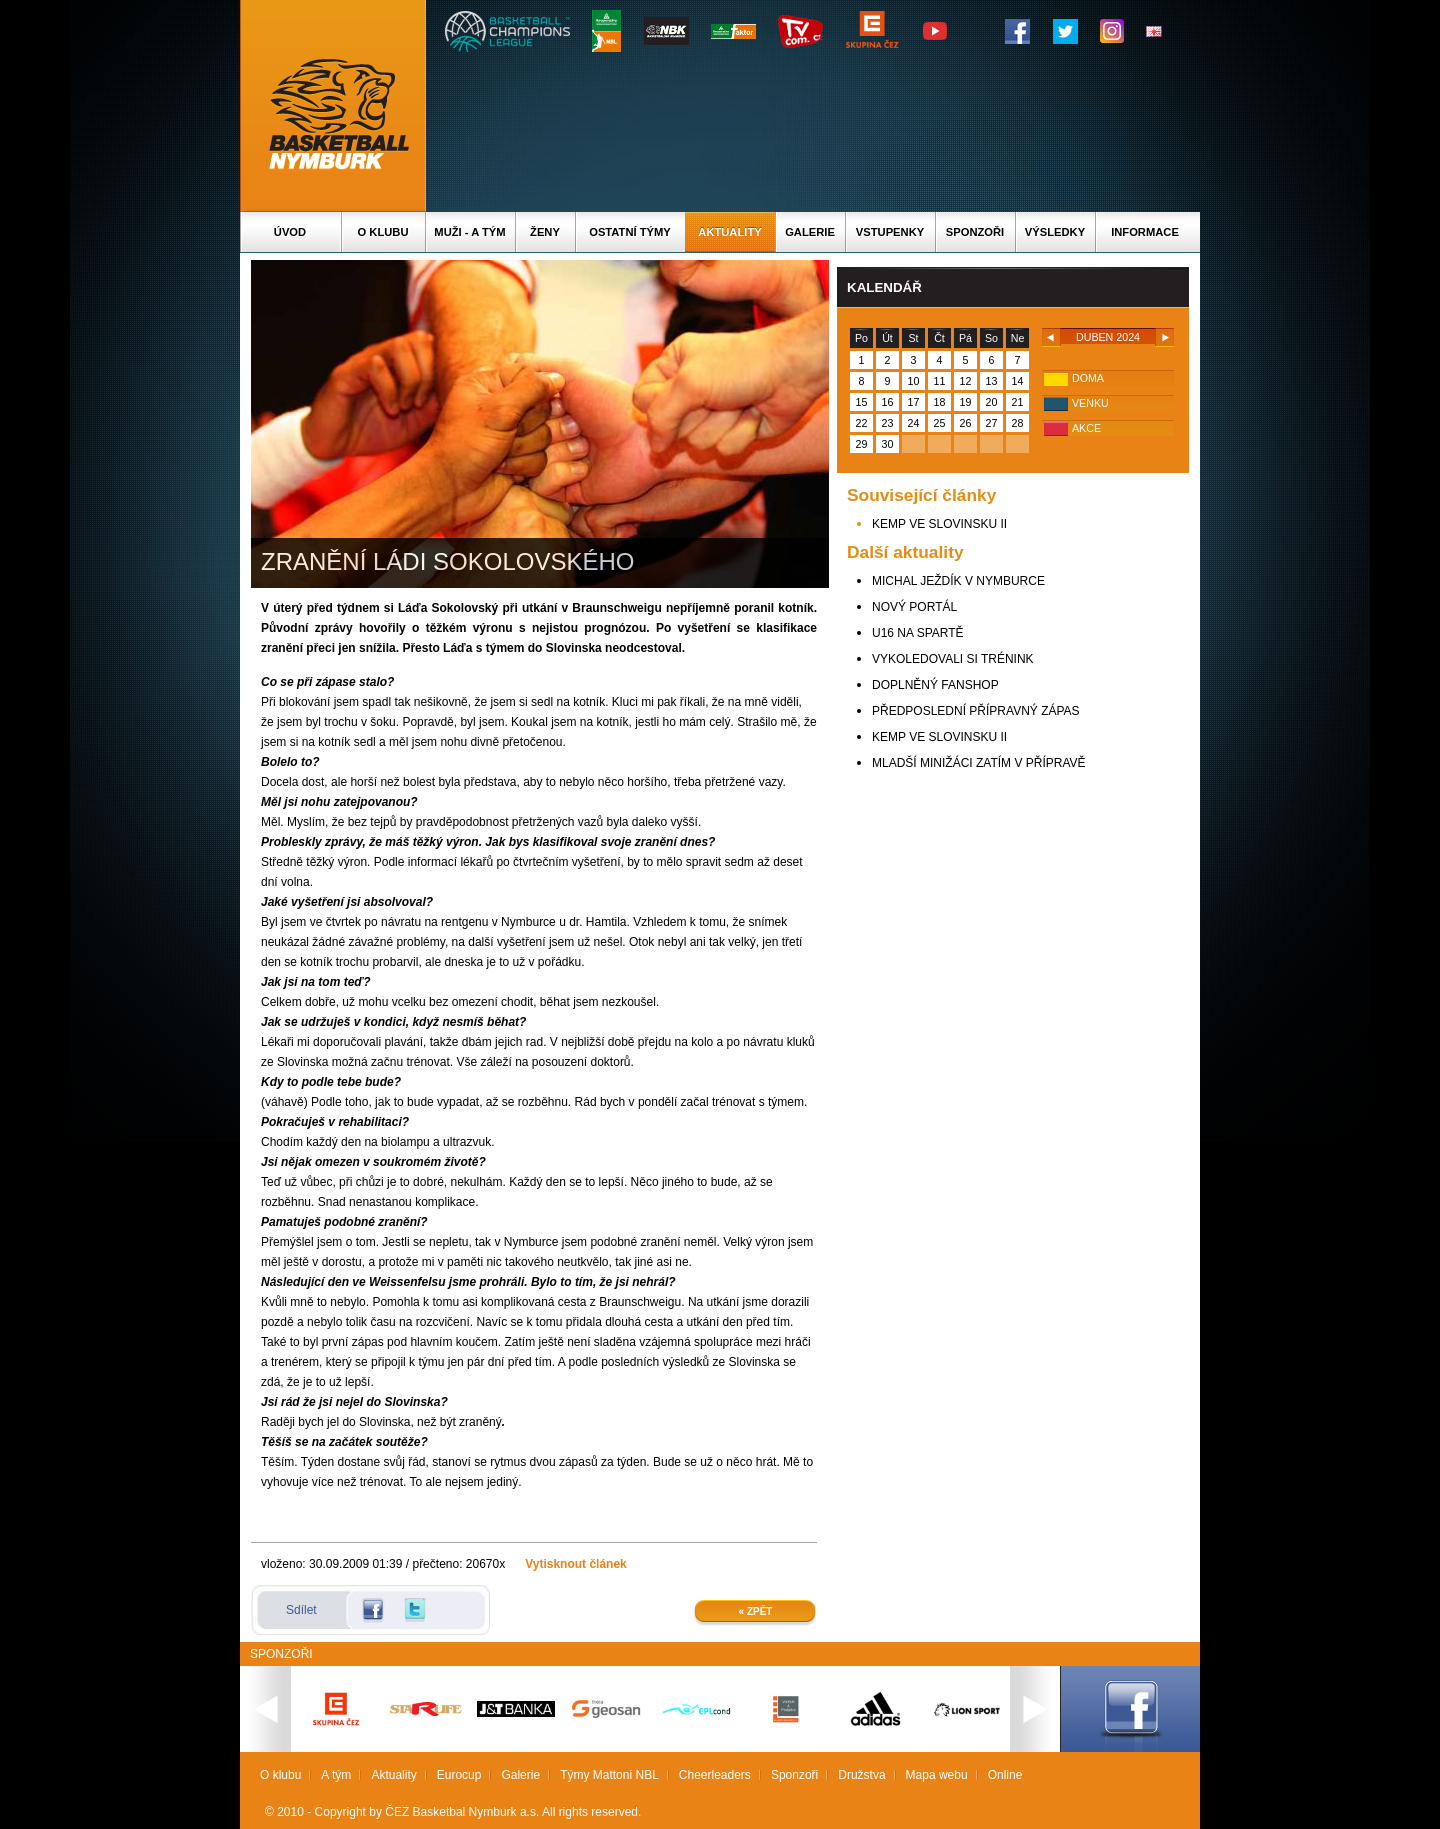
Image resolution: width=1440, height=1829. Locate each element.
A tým (336, 1775)
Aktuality (729, 232)
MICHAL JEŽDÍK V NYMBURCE (958, 581)
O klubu (383, 232)
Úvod (290, 232)
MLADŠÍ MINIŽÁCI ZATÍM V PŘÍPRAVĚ (979, 763)
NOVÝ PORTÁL (914, 607)
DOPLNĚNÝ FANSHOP (935, 685)
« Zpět (756, 1611)
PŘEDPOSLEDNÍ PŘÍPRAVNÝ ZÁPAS (976, 711)
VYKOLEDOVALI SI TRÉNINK (953, 659)
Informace (1145, 232)
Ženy (545, 232)
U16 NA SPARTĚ (918, 633)
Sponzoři (975, 232)
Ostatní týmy (630, 232)
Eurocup (459, 1775)
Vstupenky (890, 232)
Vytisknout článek (576, 1564)
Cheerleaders (715, 1775)
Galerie (810, 232)
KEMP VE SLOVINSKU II (939, 524)
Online (1005, 1775)
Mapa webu (937, 1775)
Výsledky (1055, 232)
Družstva (861, 1775)
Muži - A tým (469, 232)
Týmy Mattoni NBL (609, 1775)
